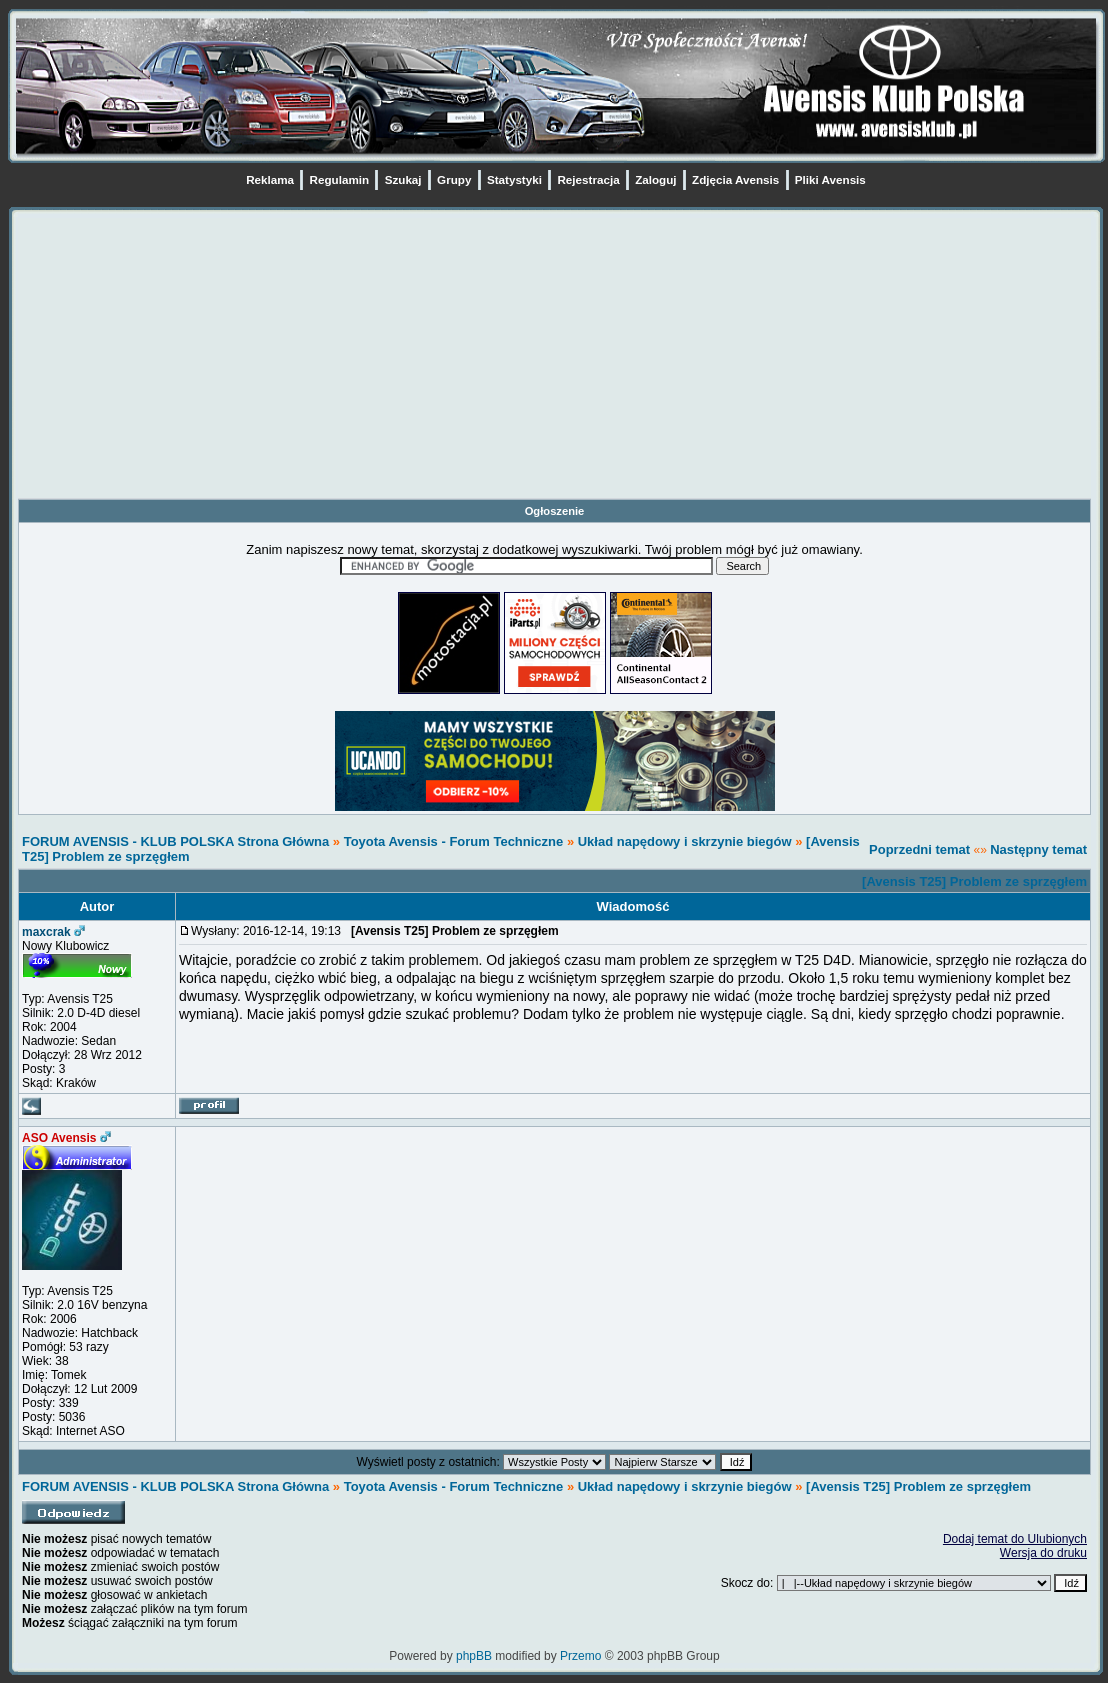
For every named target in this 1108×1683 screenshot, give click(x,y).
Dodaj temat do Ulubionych (1015, 1539)
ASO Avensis (59, 1138)
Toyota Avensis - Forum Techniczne (454, 841)
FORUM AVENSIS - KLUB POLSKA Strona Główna (175, 841)
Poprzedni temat (919, 849)
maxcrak (46, 932)
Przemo (580, 1656)
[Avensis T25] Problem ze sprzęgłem (974, 881)
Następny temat (1038, 849)
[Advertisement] (554, 358)
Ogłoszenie (555, 511)
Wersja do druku (1043, 1553)
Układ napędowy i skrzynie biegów (685, 841)
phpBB (474, 1656)
